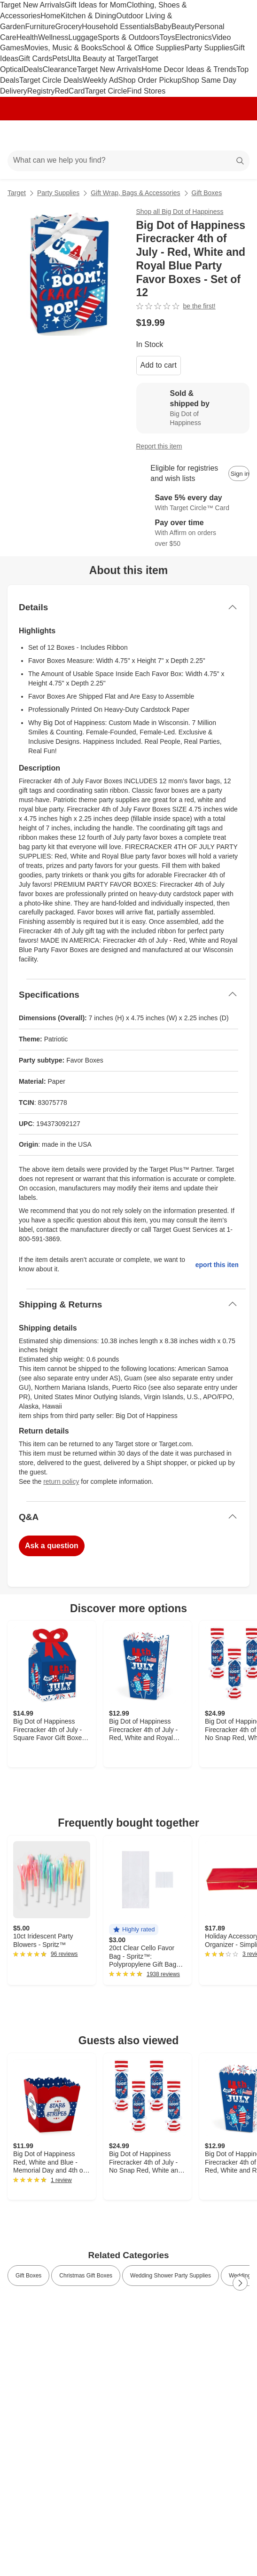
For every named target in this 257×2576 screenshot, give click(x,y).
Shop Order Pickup (149, 80)
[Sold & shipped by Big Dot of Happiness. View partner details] (193, 408)
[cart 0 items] (237, 135)
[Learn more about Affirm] (193, 533)
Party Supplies (209, 48)
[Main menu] (19, 135)
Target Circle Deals (51, 80)
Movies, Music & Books (63, 48)
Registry (41, 91)
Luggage (83, 37)
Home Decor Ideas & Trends (188, 69)
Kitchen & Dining (88, 16)
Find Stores (146, 91)
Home (50, 16)
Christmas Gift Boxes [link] (85, 2275)
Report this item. (216, 1264)
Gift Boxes (207, 193)
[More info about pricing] (240, 322)
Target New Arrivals (32, 5)
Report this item (159, 446)
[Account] (212, 135)
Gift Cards (35, 59)
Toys (167, 37)
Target (17, 193)
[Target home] (128, 135)
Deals (33, 69)
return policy (61, 1481)
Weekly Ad (100, 80)
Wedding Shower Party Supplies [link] (170, 2275)
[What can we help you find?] (128, 160)
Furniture (40, 27)
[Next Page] (240, 2283)
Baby (162, 27)
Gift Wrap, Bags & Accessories (135, 193)
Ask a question (51, 1546)
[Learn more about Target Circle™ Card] (193, 503)
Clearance (60, 69)
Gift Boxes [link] (28, 2275)
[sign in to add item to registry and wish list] (238, 473)
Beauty (183, 27)
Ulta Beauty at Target (102, 59)
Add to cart (158, 365)
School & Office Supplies (143, 48)
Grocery (68, 27)
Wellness (53, 37)
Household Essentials (118, 27)
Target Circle (106, 91)
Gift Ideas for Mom (96, 5)
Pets (59, 59)
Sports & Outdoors (129, 37)
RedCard (70, 91)
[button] (133, 1930)
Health (27, 37)
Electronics (193, 37)
